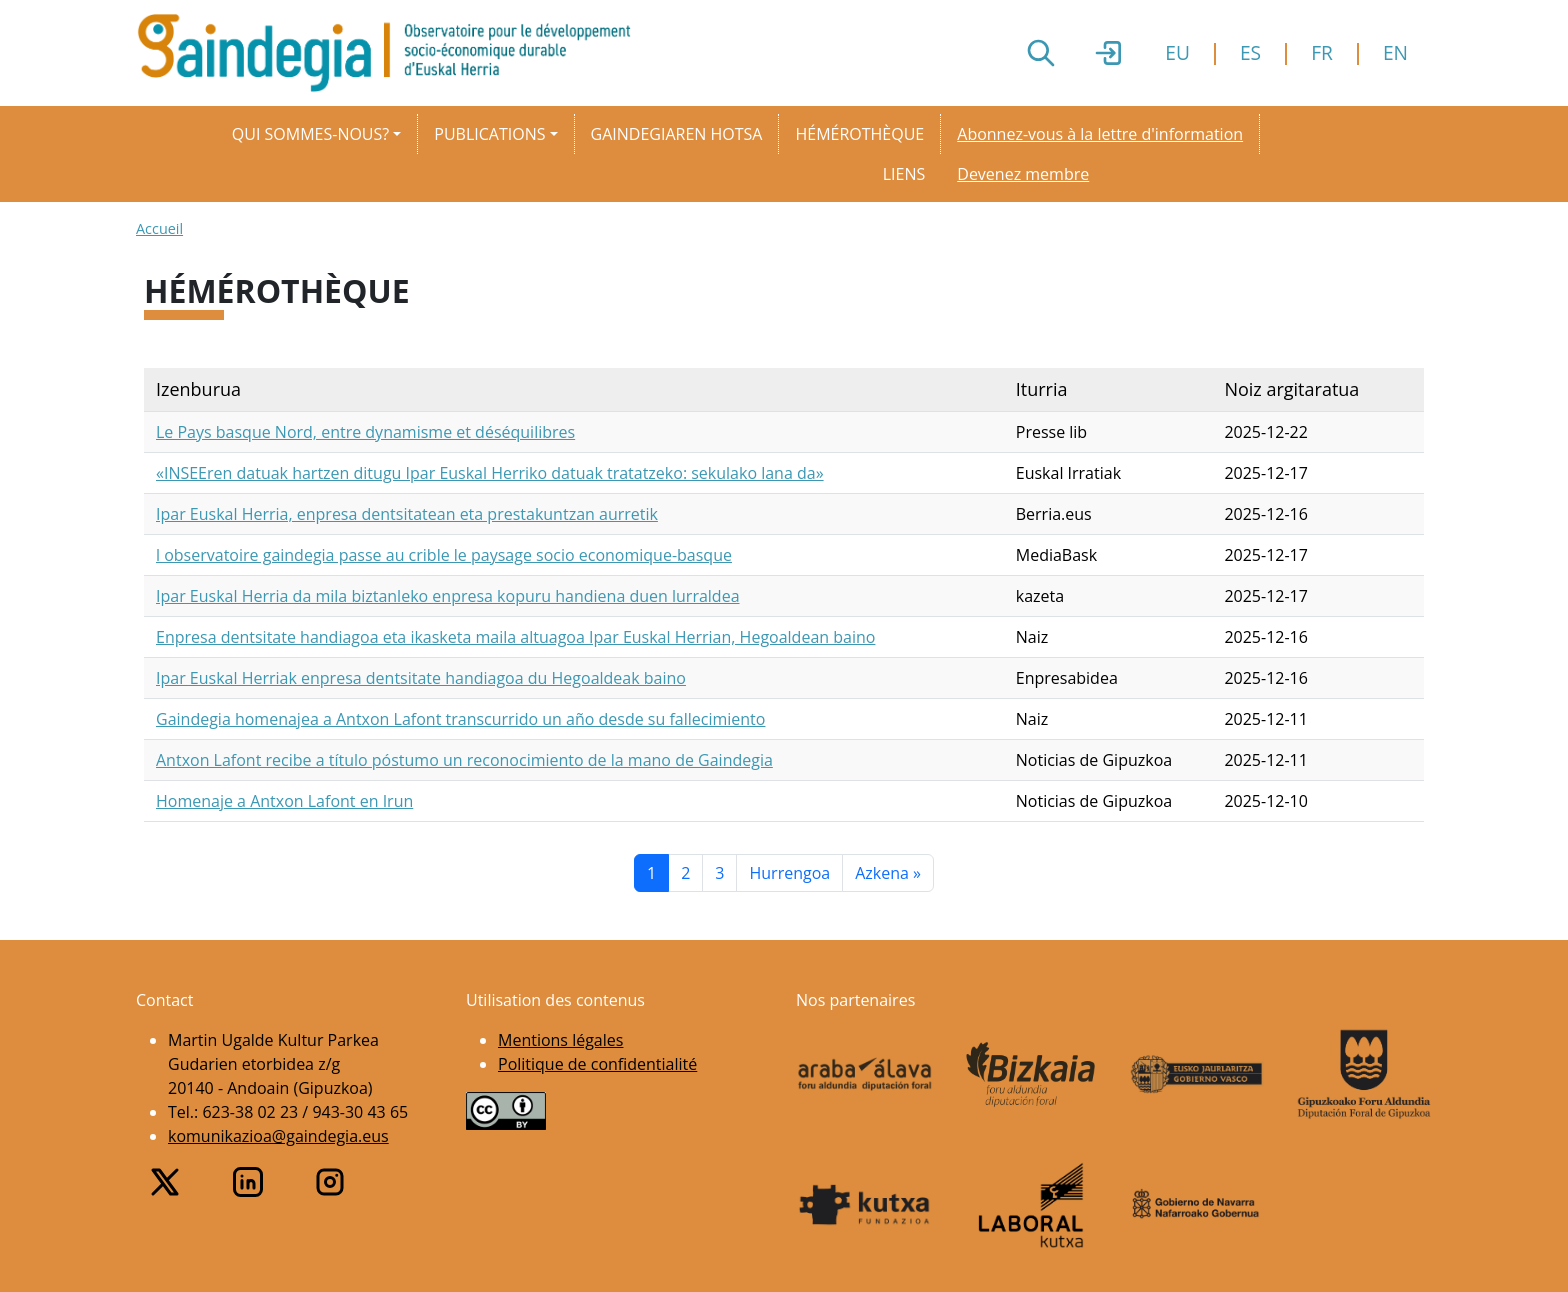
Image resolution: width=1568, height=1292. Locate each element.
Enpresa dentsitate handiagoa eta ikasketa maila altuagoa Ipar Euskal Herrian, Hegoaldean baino (515, 637)
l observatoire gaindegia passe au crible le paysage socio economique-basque (444, 555)
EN (1395, 52)
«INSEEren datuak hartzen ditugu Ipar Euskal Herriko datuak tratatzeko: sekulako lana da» (490, 473)
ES (1250, 52)
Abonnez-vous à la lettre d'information (1100, 134)
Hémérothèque (859, 134)
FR (1322, 52)
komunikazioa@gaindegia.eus (278, 1136)
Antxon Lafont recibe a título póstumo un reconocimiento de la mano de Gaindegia (464, 760)
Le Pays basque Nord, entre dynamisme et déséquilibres (365, 432)
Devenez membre (1023, 174)
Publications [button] (489, 134)
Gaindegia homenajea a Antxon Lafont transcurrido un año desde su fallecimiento (460, 719)
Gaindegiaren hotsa (677, 134)
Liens (904, 174)
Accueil (159, 228)
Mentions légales (560, 1040)
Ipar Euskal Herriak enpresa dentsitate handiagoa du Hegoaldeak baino (421, 678)
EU (1177, 52)
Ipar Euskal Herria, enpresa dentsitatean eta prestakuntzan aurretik (407, 514)
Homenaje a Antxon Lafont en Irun (284, 801)
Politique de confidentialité (597, 1064)
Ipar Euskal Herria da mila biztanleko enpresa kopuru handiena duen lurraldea (448, 596)
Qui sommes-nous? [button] (310, 134)
